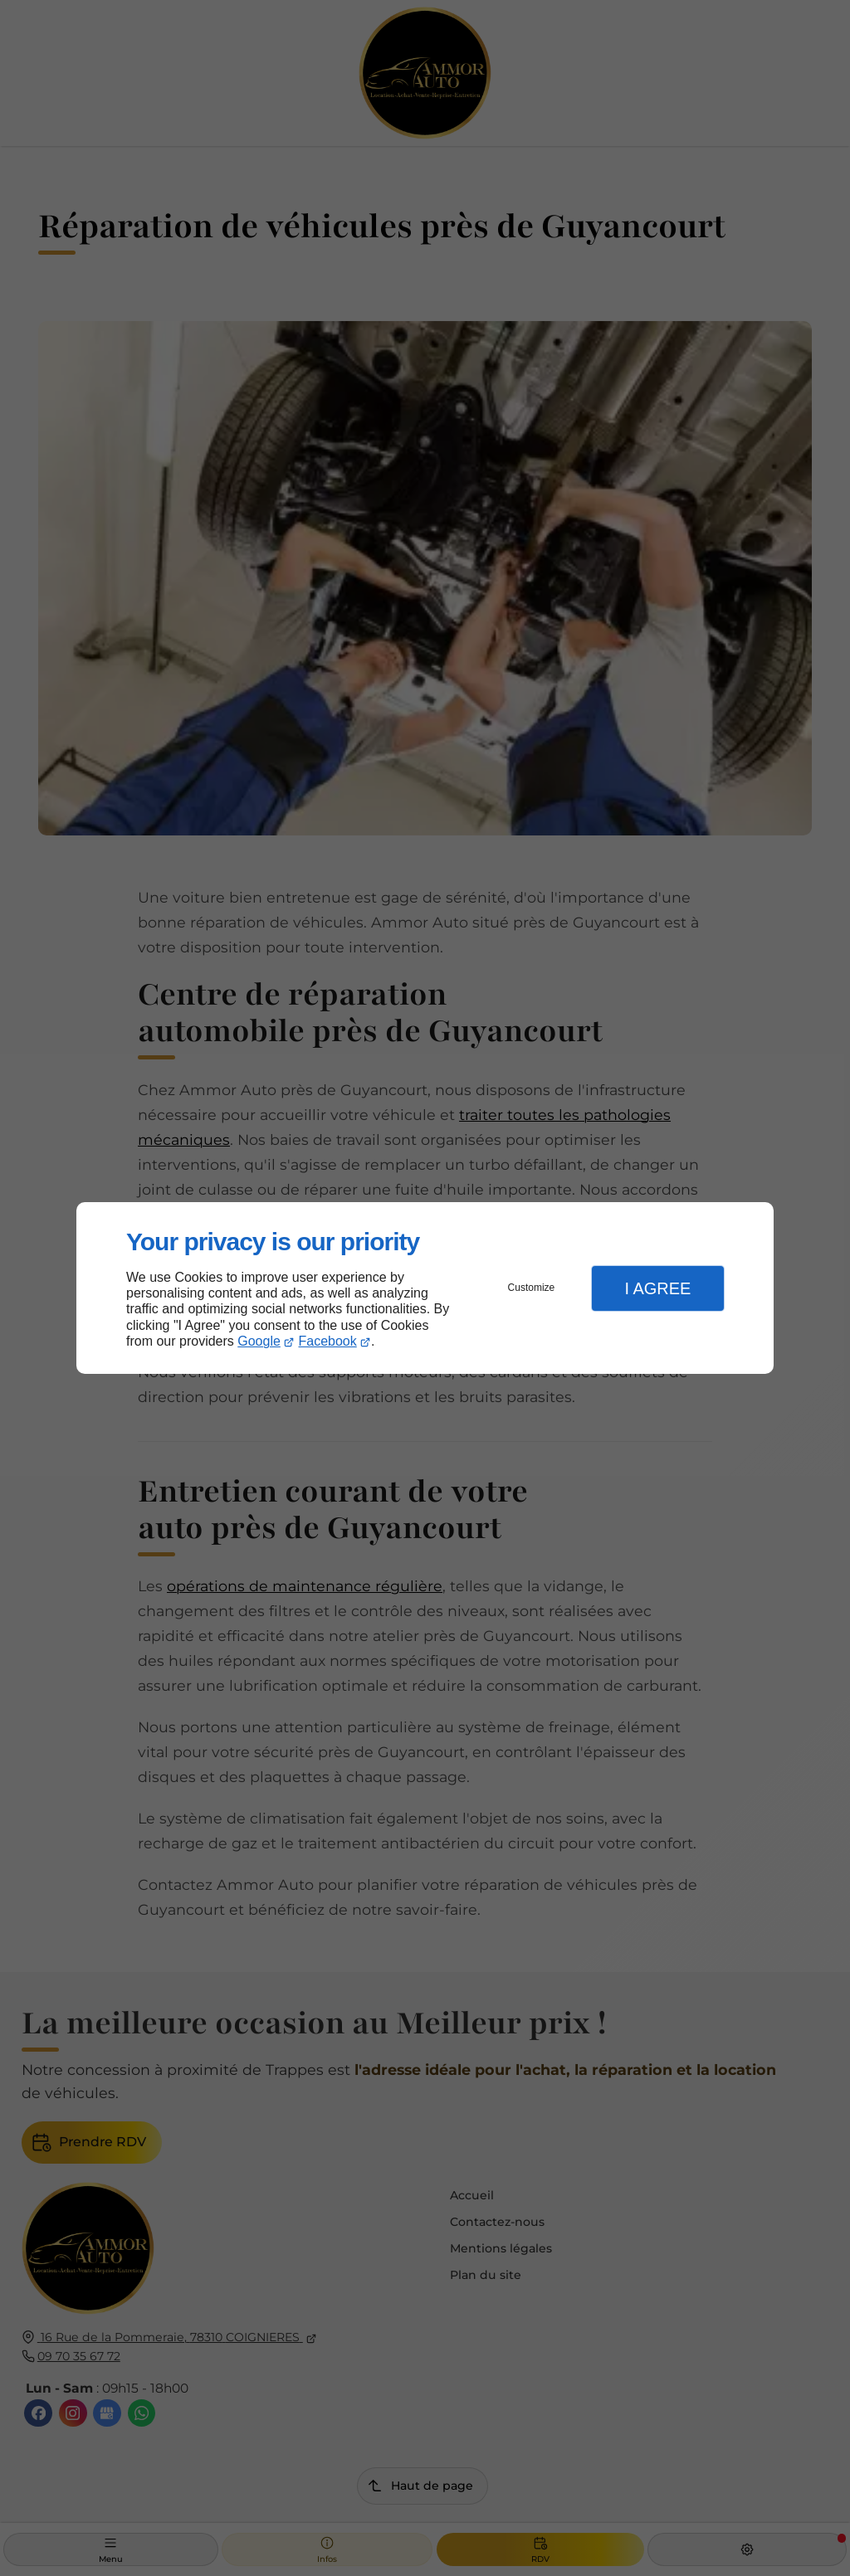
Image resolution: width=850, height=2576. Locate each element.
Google (259, 1341)
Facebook (328, 1341)
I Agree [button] (657, 1288)
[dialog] (425, 1288)
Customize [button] (531, 1287)
